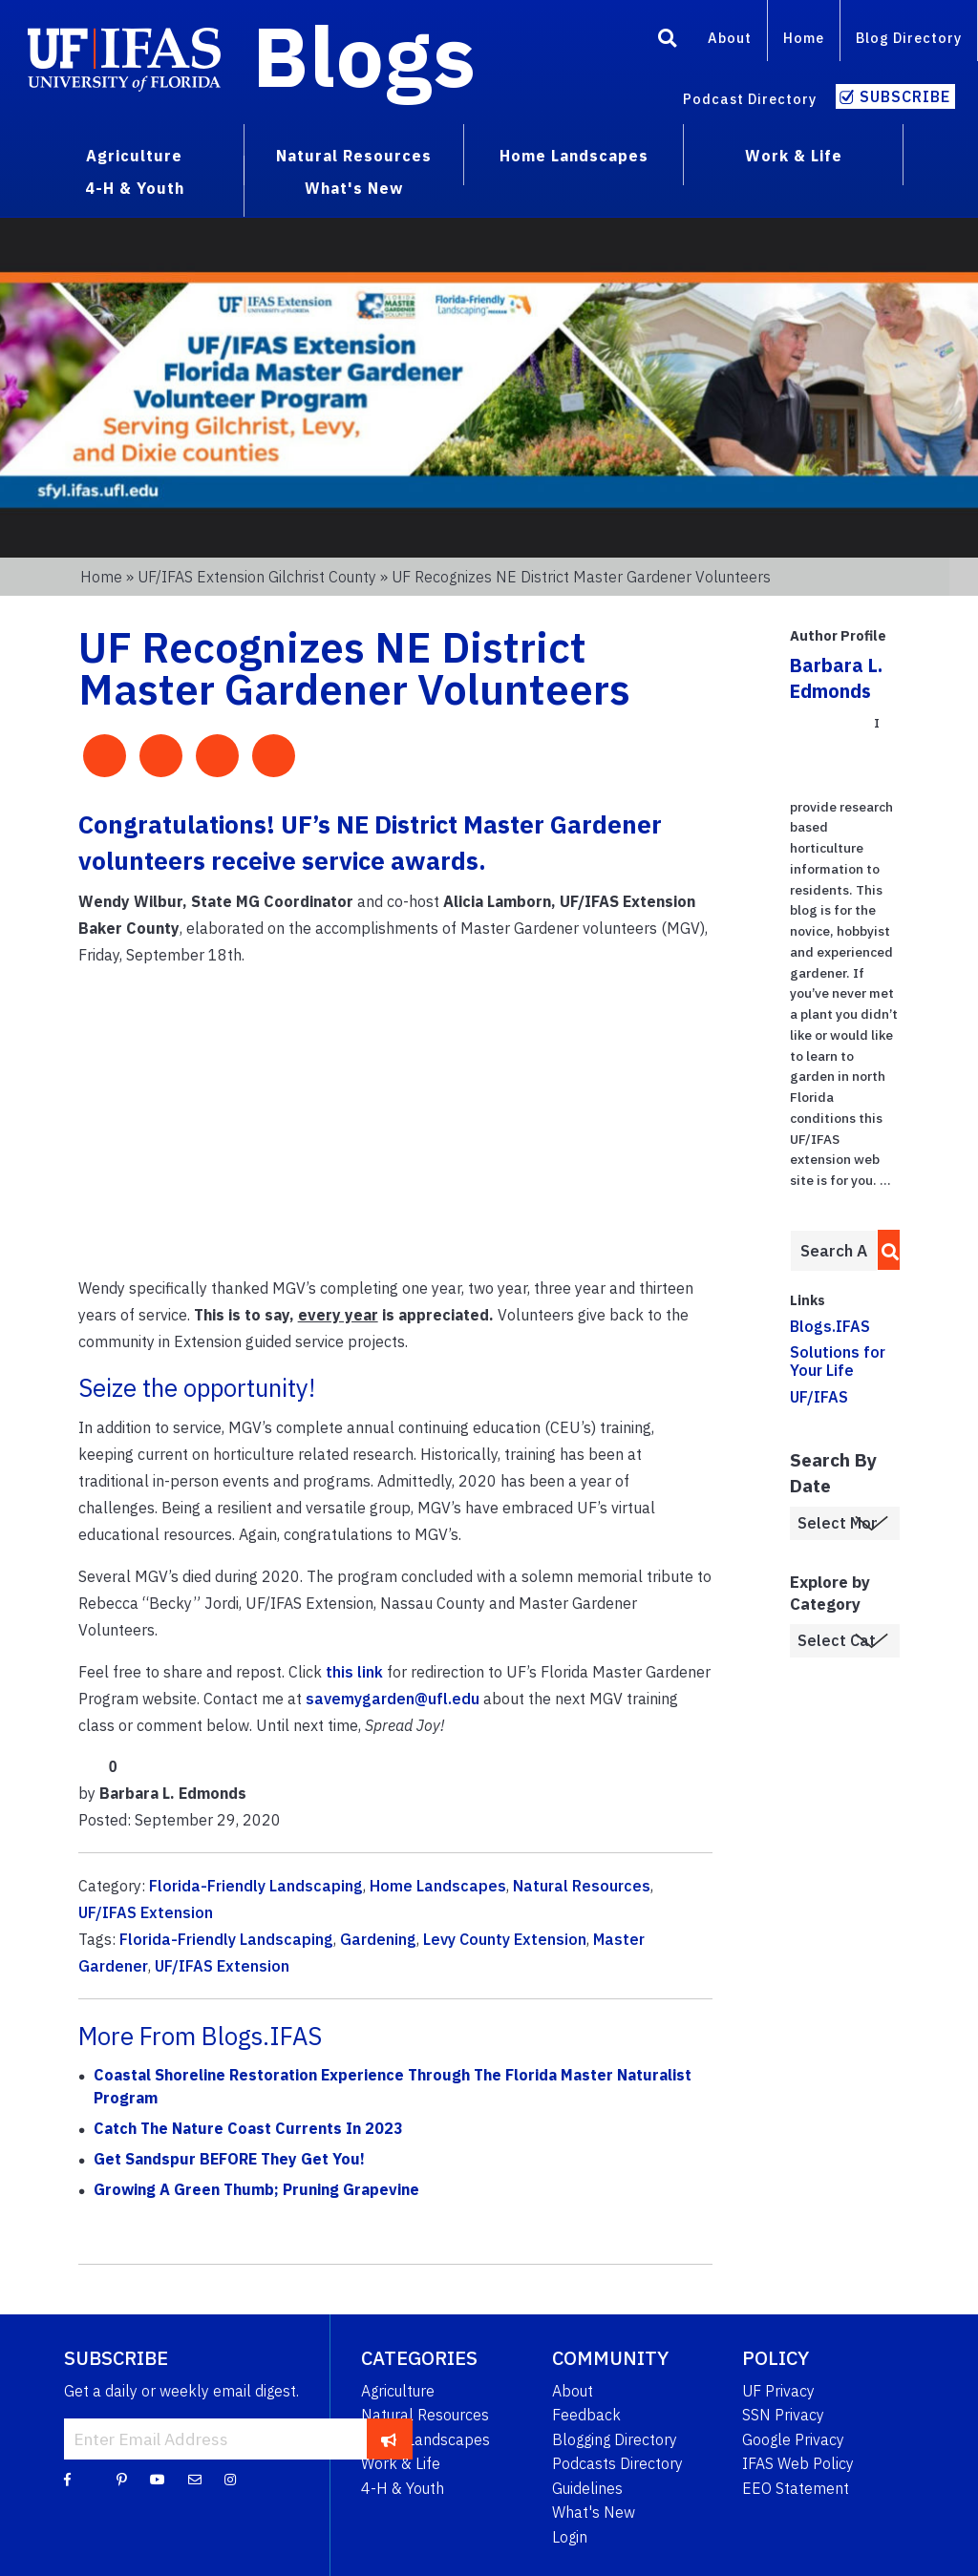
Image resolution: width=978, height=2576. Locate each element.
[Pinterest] (122, 2478)
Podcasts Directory (617, 2463)
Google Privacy (793, 2439)
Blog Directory (909, 38)
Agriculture (398, 2390)
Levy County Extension (504, 1939)
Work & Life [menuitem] (793, 155)
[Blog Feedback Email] (195, 2478)
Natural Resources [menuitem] (354, 155)
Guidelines (587, 2488)
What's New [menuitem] (354, 188)
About (730, 38)
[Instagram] (230, 2478)
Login (569, 2536)
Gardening (378, 1939)
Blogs (364, 55)
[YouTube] (157, 2478)
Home (803, 38)
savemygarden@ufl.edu (392, 1698)
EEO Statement (795, 2488)
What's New (593, 2512)
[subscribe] (389, 2438)
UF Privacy (778, 2390)
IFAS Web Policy (798, 2463)
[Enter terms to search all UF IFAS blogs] (834, 1251)
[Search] (667, 41)
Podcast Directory (750, 99)
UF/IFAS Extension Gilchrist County (257, 576)
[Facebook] (67, 2478)
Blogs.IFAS (830, 1326)
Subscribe (905, 96)
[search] (885, 1250)
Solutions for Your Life (837, 1361)
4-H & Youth (402, 2488)
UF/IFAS (819, 1396)
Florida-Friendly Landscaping (256, 1885)
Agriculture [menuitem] (134, 155)
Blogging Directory (614, 2439)
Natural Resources (581, 1885)
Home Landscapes (438, 1885)
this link (354, 1671)
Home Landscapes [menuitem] (574, 155)
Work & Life (400, 2463)
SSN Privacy (783, 2414)
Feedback (586, 2414)
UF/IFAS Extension (145, 1912)
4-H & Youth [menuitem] (134, 188)
